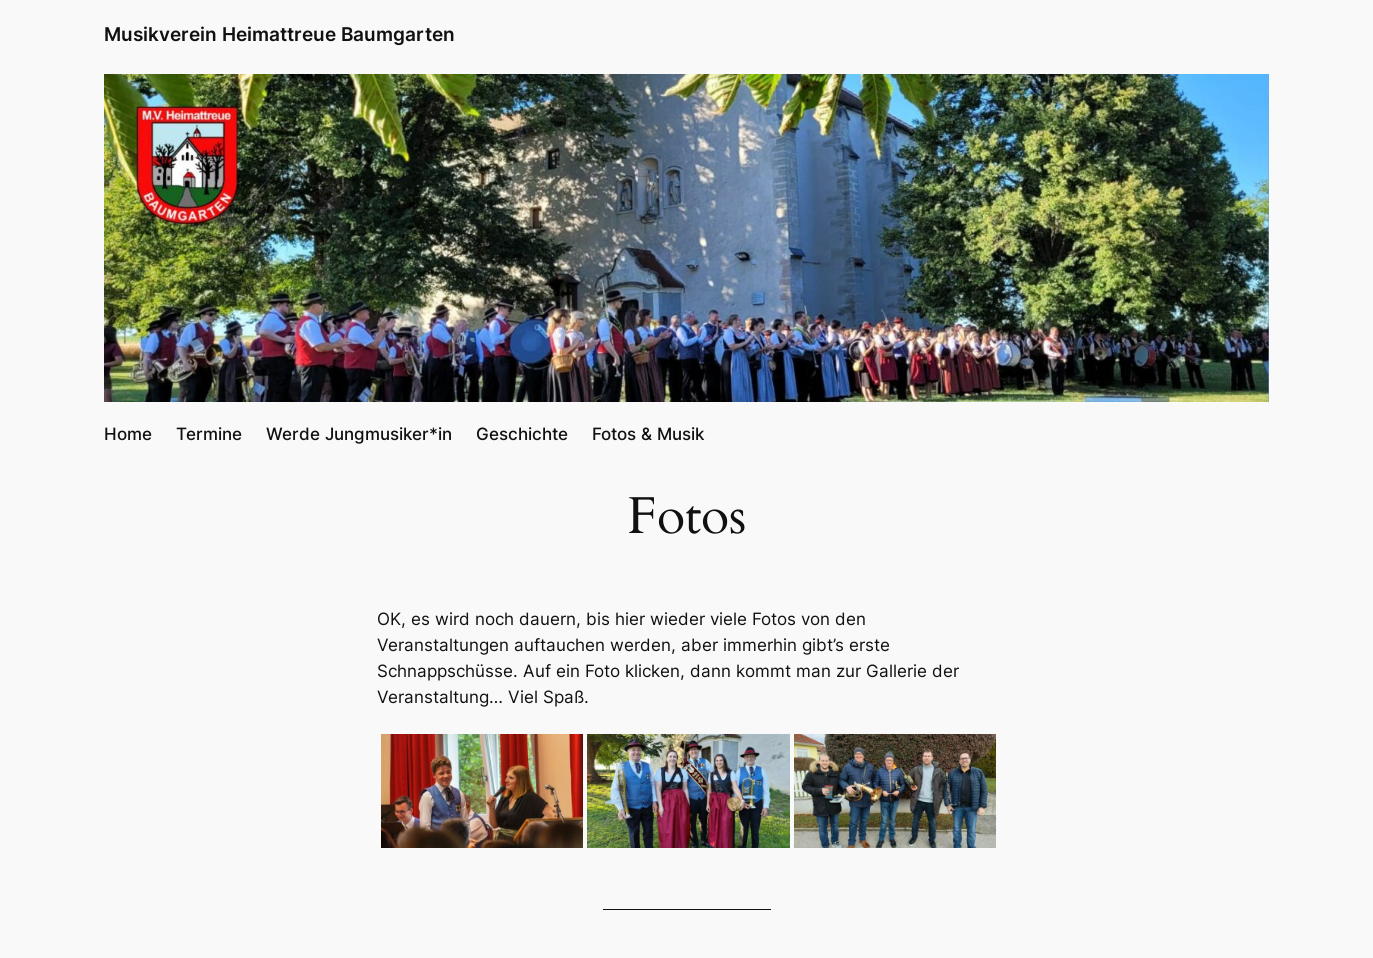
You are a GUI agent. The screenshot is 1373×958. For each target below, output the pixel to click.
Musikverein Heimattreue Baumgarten (279, 34)
